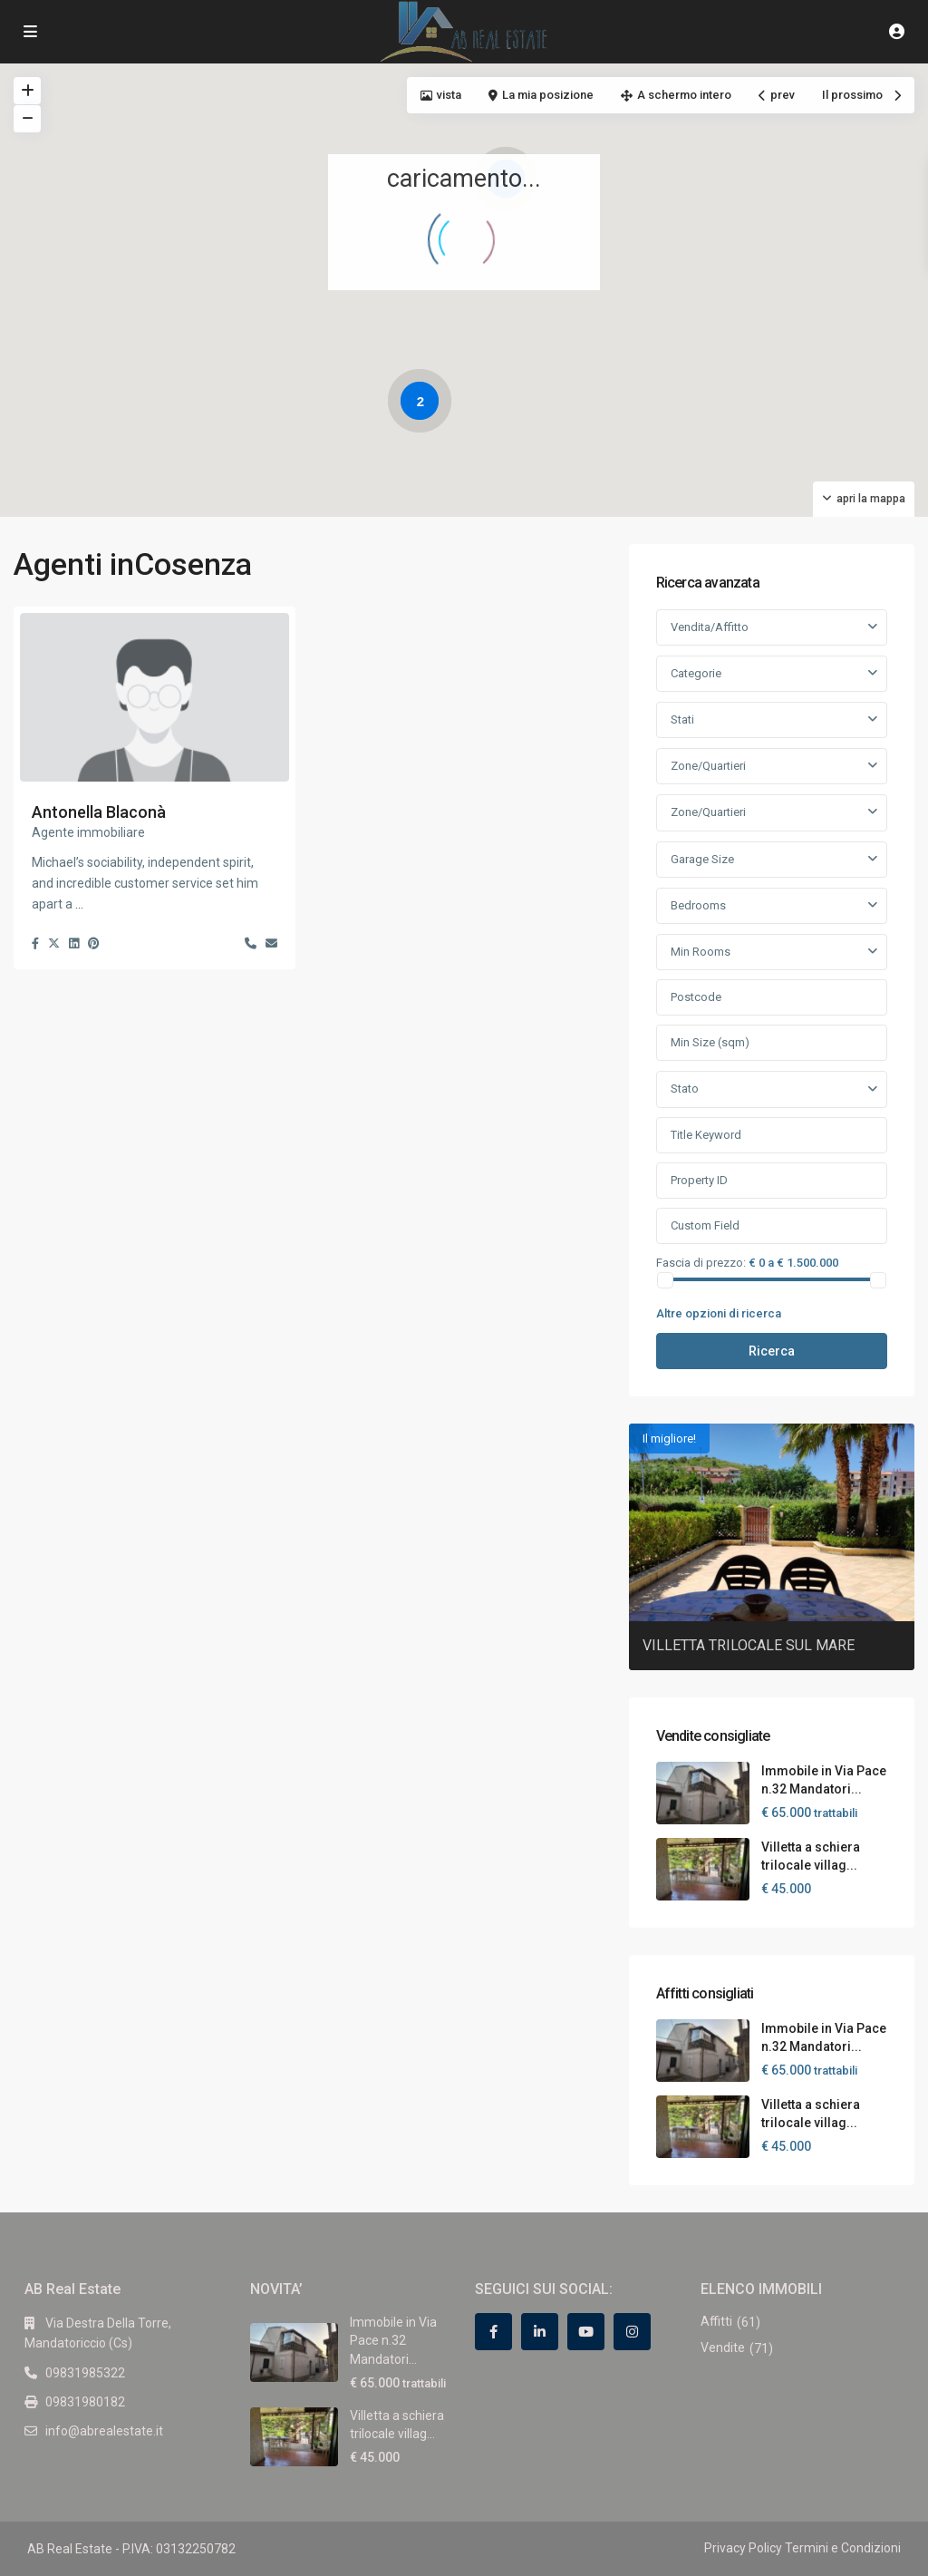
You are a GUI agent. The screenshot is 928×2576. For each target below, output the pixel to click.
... (79, 904)
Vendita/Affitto (710, 627)
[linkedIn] (539, 2331)
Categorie (696, 673)
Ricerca (772, 1351)
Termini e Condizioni (843, 2548)
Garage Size (702, 859)
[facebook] (493, 2331)
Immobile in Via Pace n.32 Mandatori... (393, 2341)
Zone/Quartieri (708, 766)
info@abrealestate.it (104, 2431)
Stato (685, 1088)
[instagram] (632, 2331)
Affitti (716, 2321)
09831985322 (85, 2373)
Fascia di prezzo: (701, 1262)
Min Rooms (700, 951)
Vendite (723, 2347)
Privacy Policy (743, 2548)
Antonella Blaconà (99, 811)
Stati (682, 719)
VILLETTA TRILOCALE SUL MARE (749, 1645)
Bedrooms (698, 905)
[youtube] (585, 2331)
